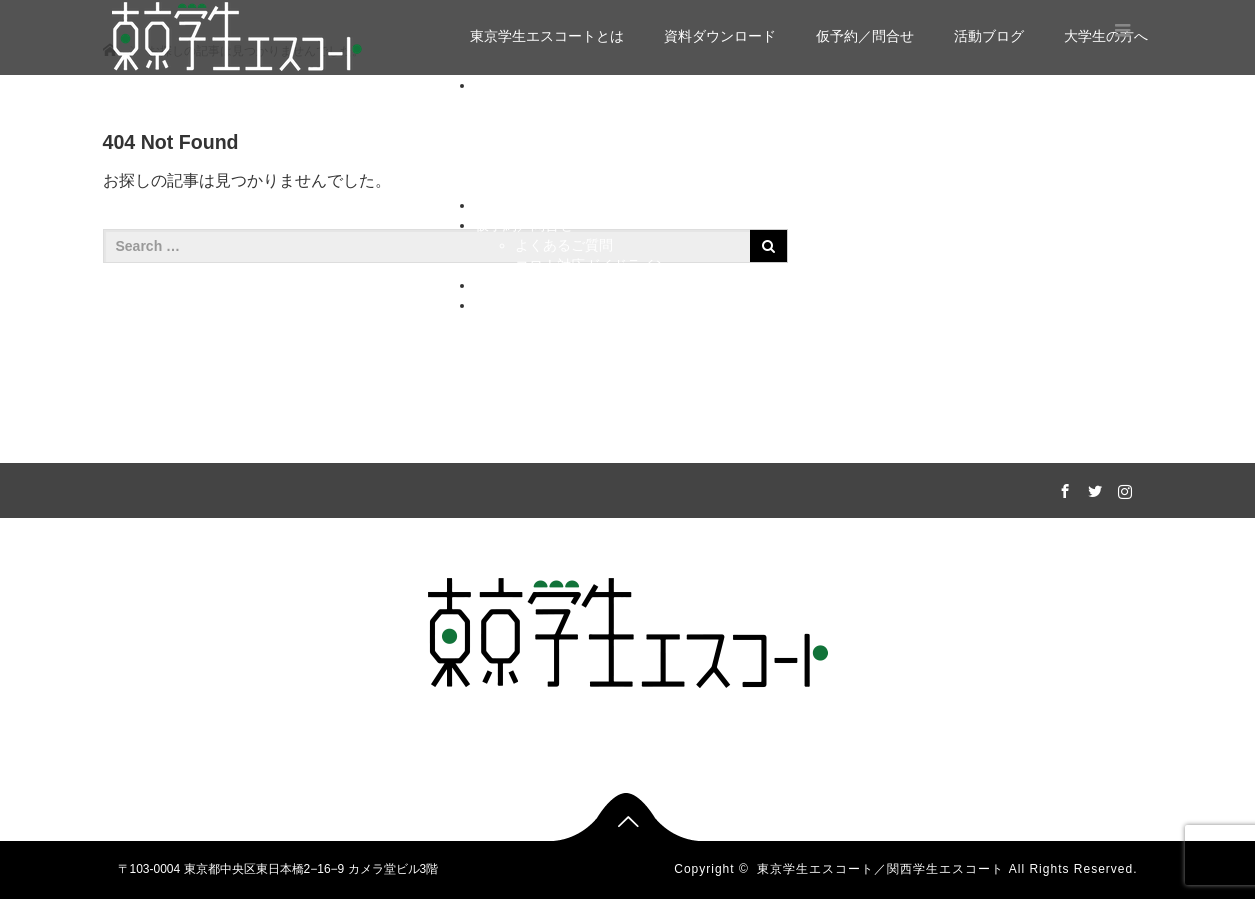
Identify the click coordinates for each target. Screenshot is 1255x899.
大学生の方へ (517, 305)
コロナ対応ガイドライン (592, 265)
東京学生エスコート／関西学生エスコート (880, 869)
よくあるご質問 (564, 245)
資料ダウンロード (720, 36)
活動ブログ (989, 36)
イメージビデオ (564, 345)
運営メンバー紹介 (571, 165)
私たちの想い (557, 325)
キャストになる (564, 365)
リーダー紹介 (557, 145)
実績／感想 (550, 125)
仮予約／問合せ (865, 36)
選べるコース (557, 105)
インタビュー (557, 185)
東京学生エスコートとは (547, 36)
